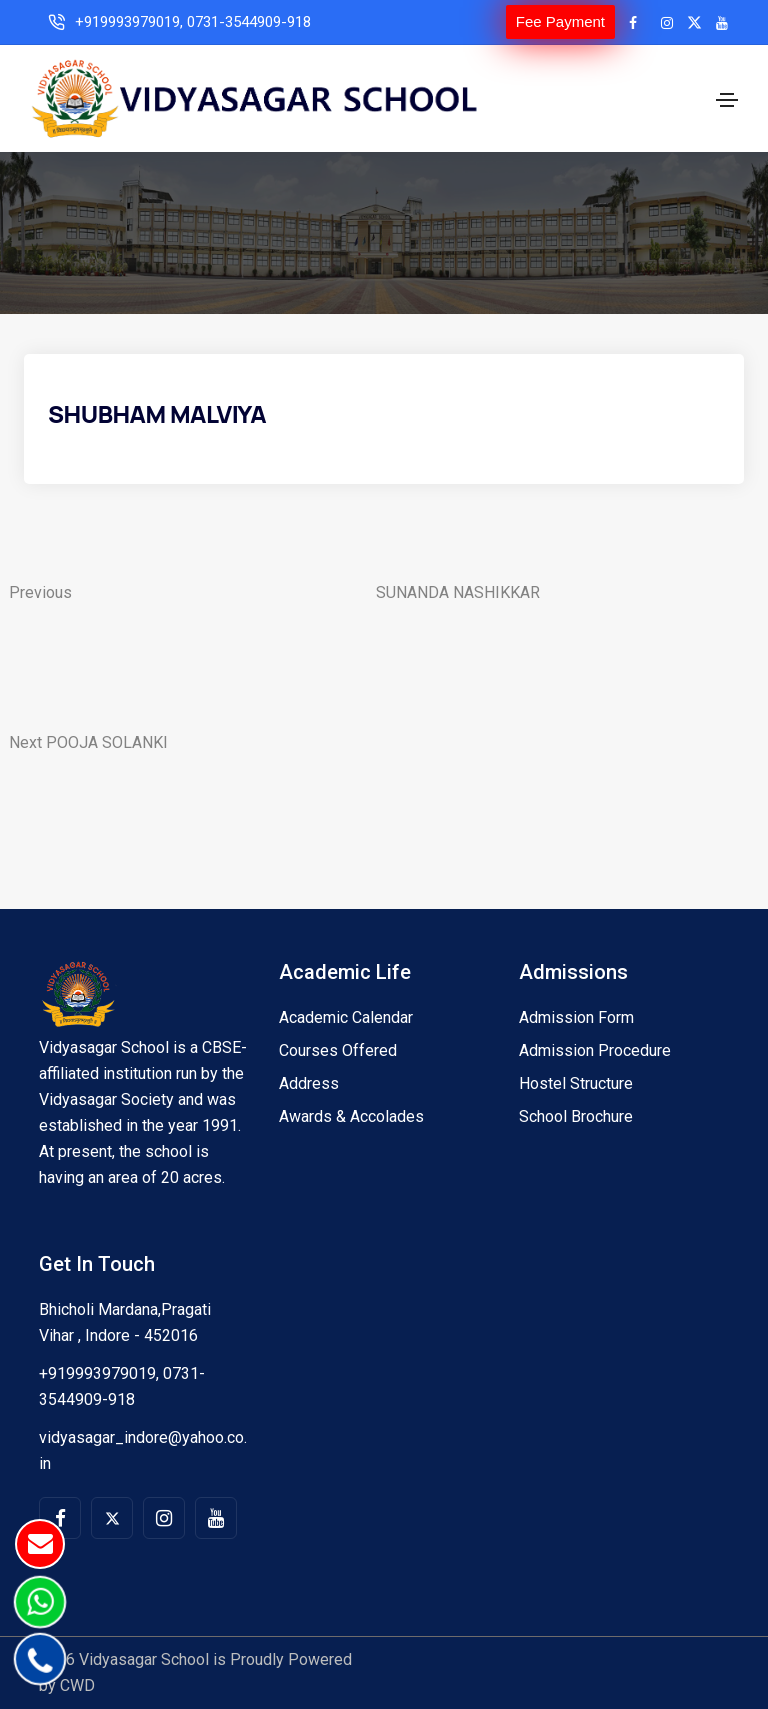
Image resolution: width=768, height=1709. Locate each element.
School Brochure (576, 1116)
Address (309, 1083)
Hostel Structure (576, 1083)
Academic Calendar (346, 1017)
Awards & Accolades (351, 1116)
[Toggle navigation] (727, 100)
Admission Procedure (595, 1050)
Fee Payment (560, 21)
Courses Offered (338, 1050)
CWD (77, 1685)
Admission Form (576, 1017)
